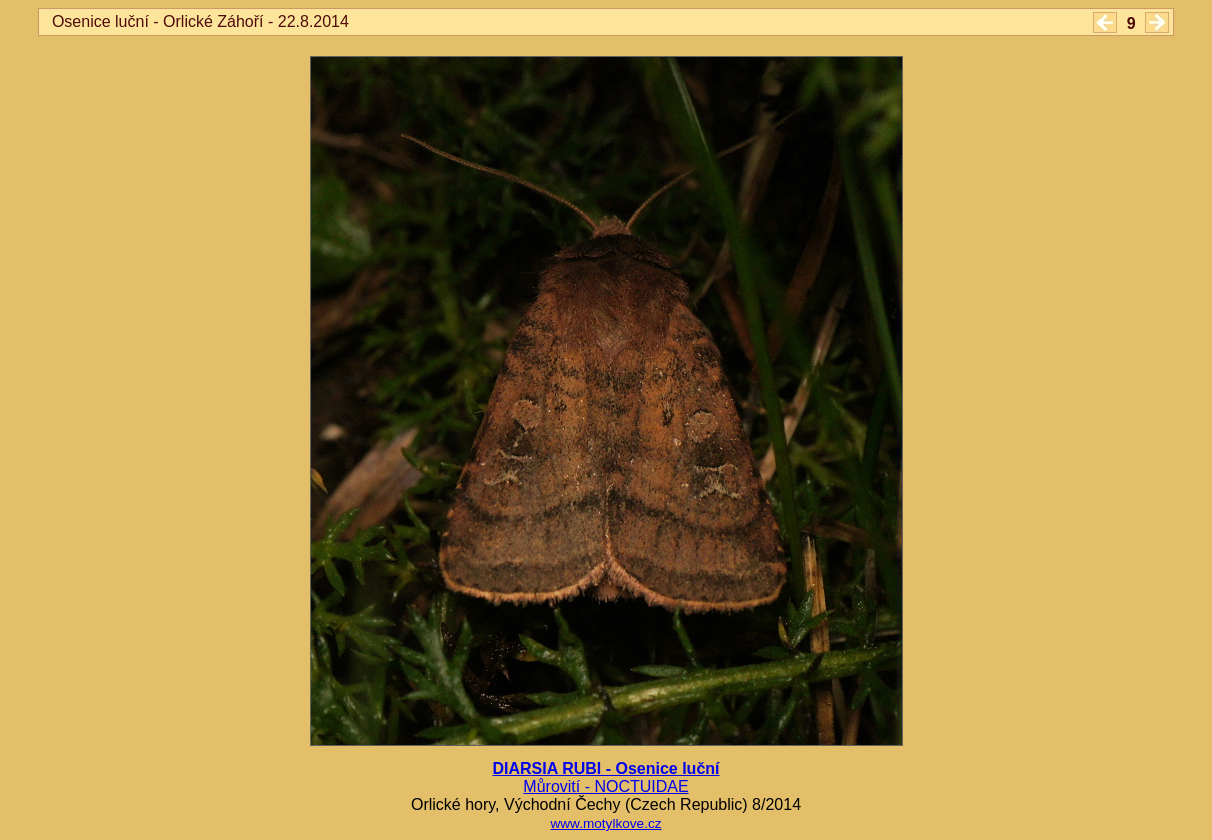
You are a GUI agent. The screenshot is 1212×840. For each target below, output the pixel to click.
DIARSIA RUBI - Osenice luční (606, 768)
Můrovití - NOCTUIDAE (605, 786)
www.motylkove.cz (605, 823)
